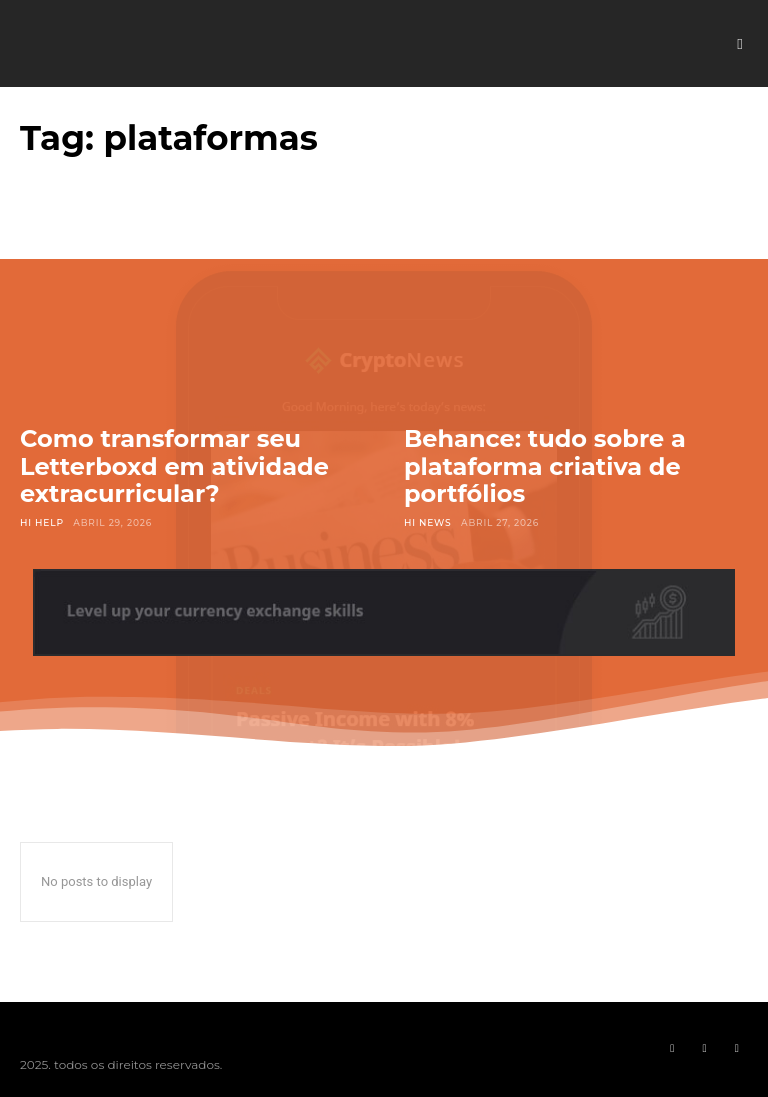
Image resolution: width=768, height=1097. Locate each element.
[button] (740, 44)
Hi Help (41, 522)
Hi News (427, 522)
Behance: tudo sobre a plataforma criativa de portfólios (545, 466)
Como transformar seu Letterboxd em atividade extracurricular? (174, 466)
